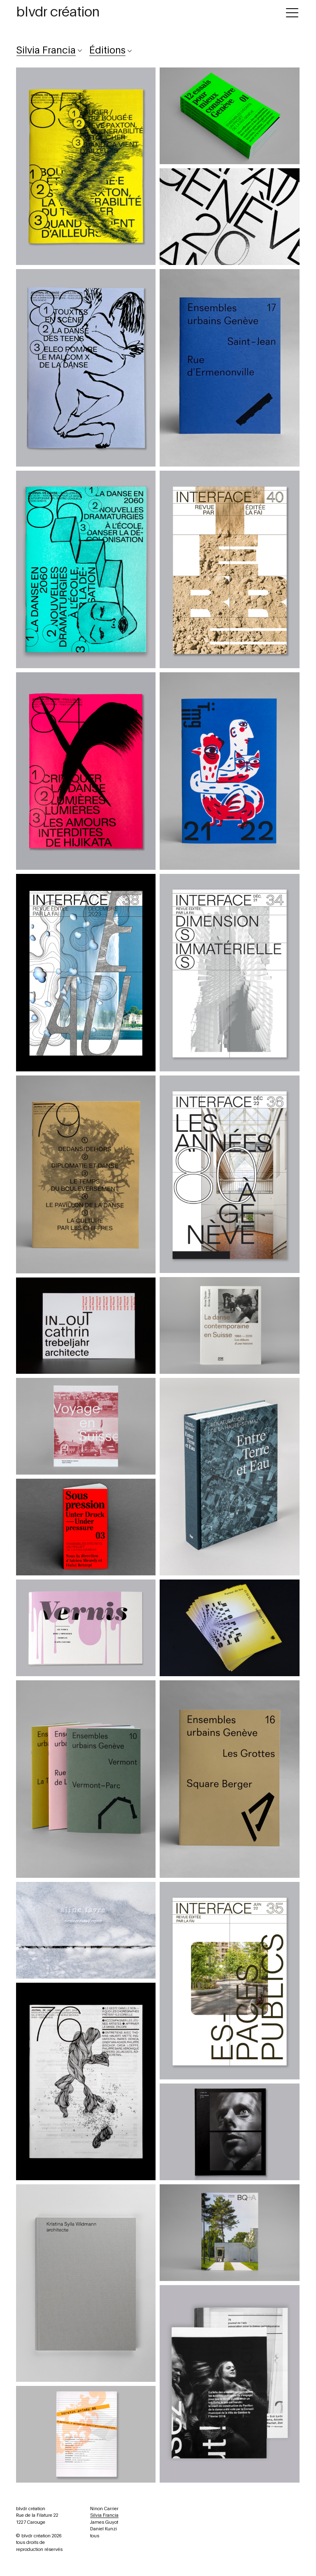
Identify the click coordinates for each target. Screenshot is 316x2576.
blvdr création (58, 12)
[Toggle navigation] (292, 11)
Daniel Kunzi (103, 2529)
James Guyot (104, 2522)
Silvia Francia (104, 2515)
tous (94, 2536)
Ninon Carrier (104, 2508)
